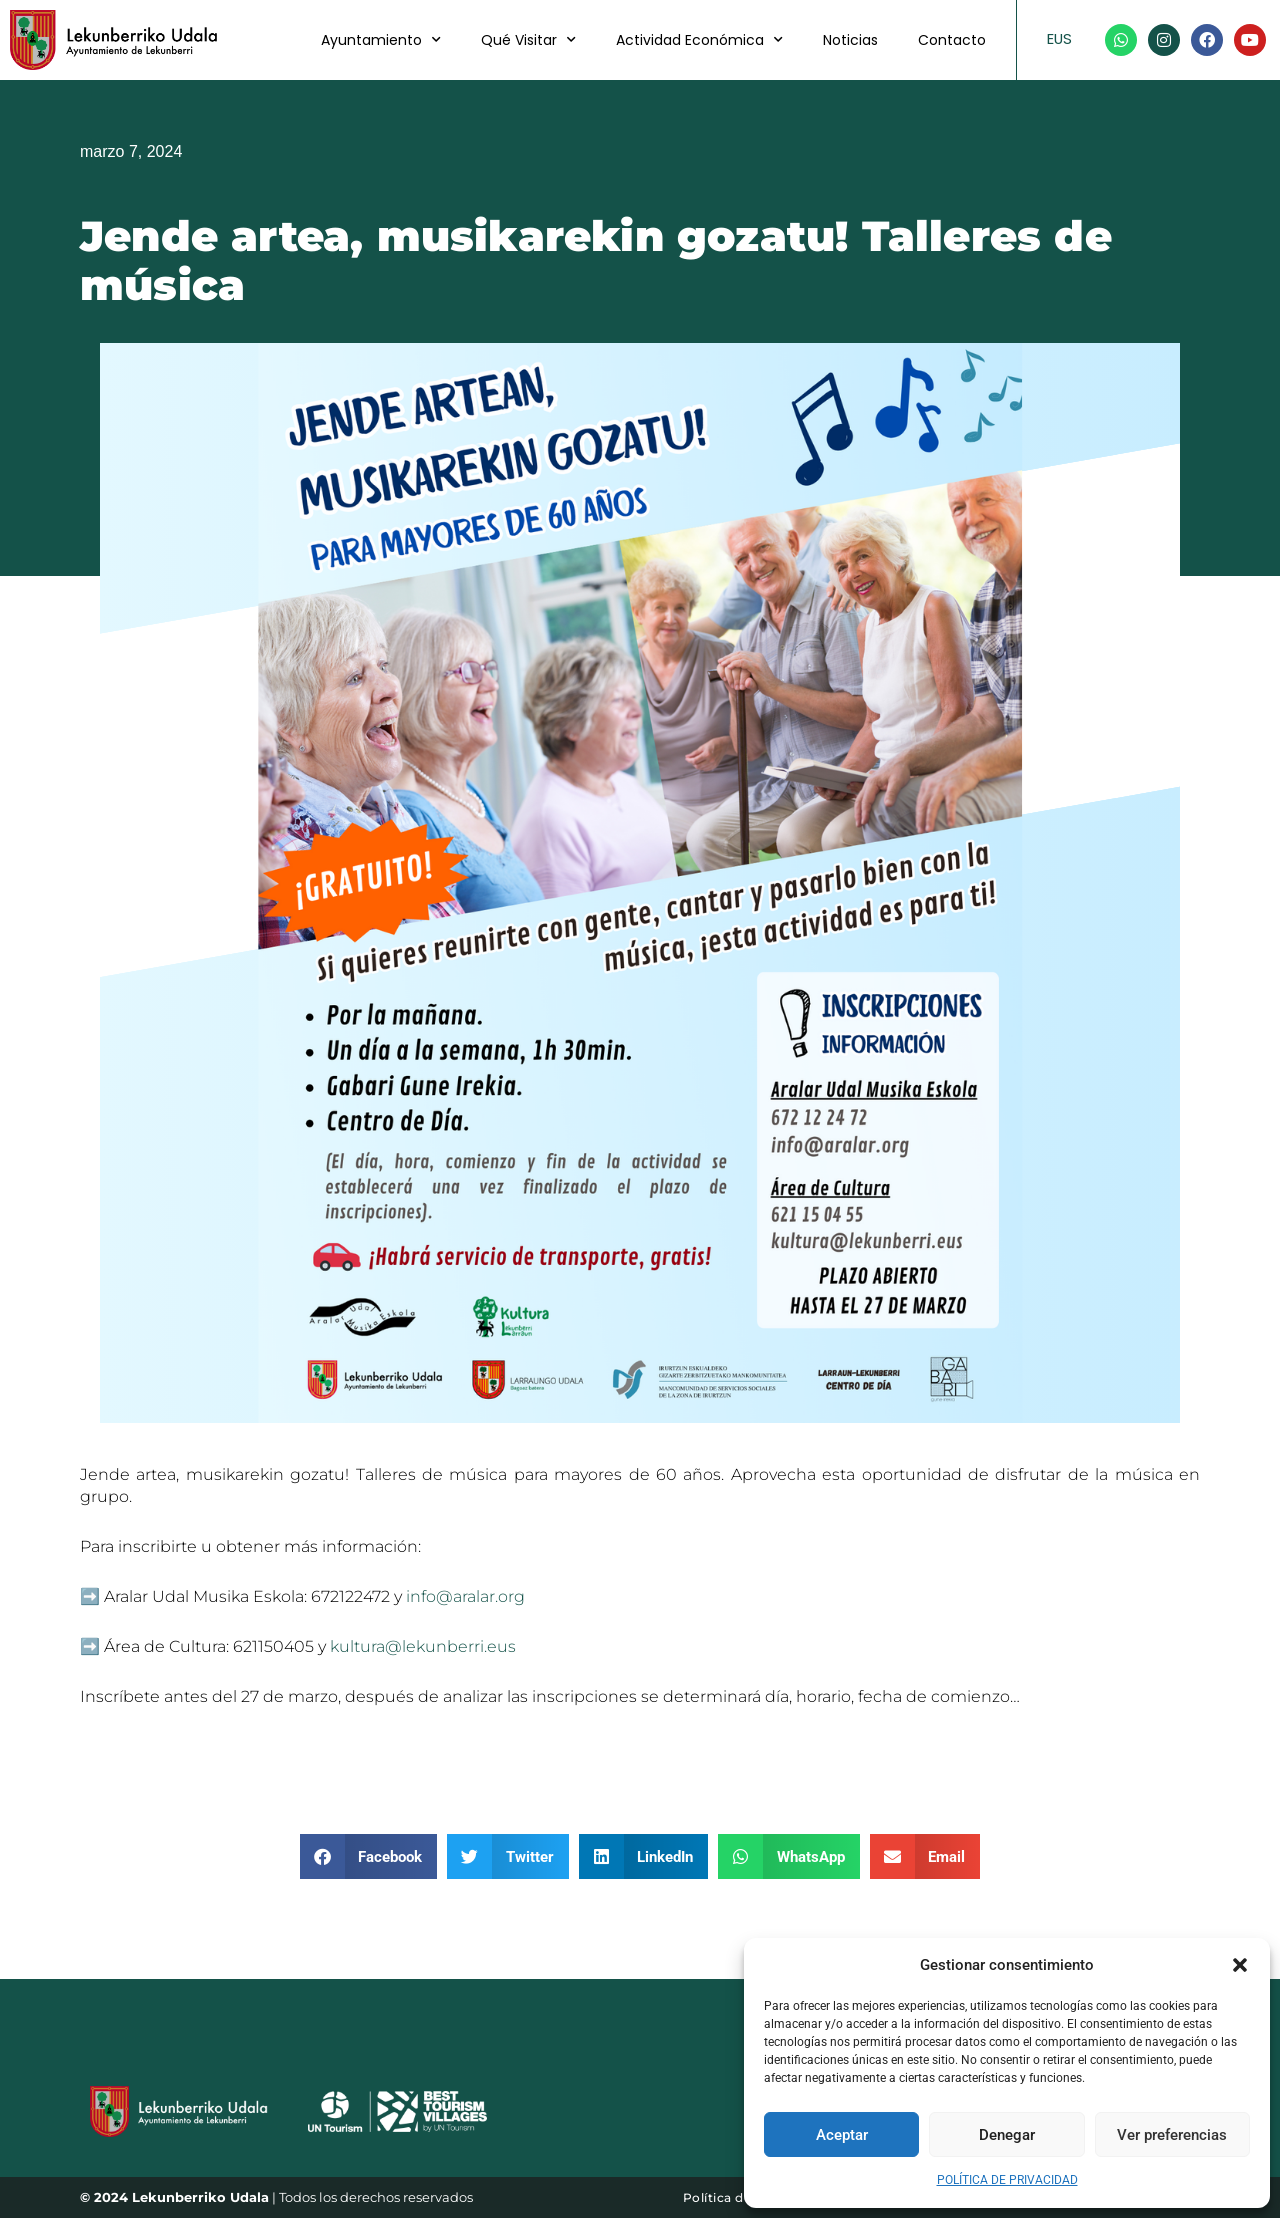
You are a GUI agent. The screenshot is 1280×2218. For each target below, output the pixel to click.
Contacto (952, 40)
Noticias (850, 40)
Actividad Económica (699, 40)
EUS (1060, 38)
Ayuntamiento (381, 40)
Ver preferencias (1172, 2135)
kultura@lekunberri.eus (423, 1646)
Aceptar (842, 2135)
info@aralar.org (465, 1596)
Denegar (1007, 2135)
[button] (1240, 1965)
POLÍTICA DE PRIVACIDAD (1007, 2180)
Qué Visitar (528, 40)
